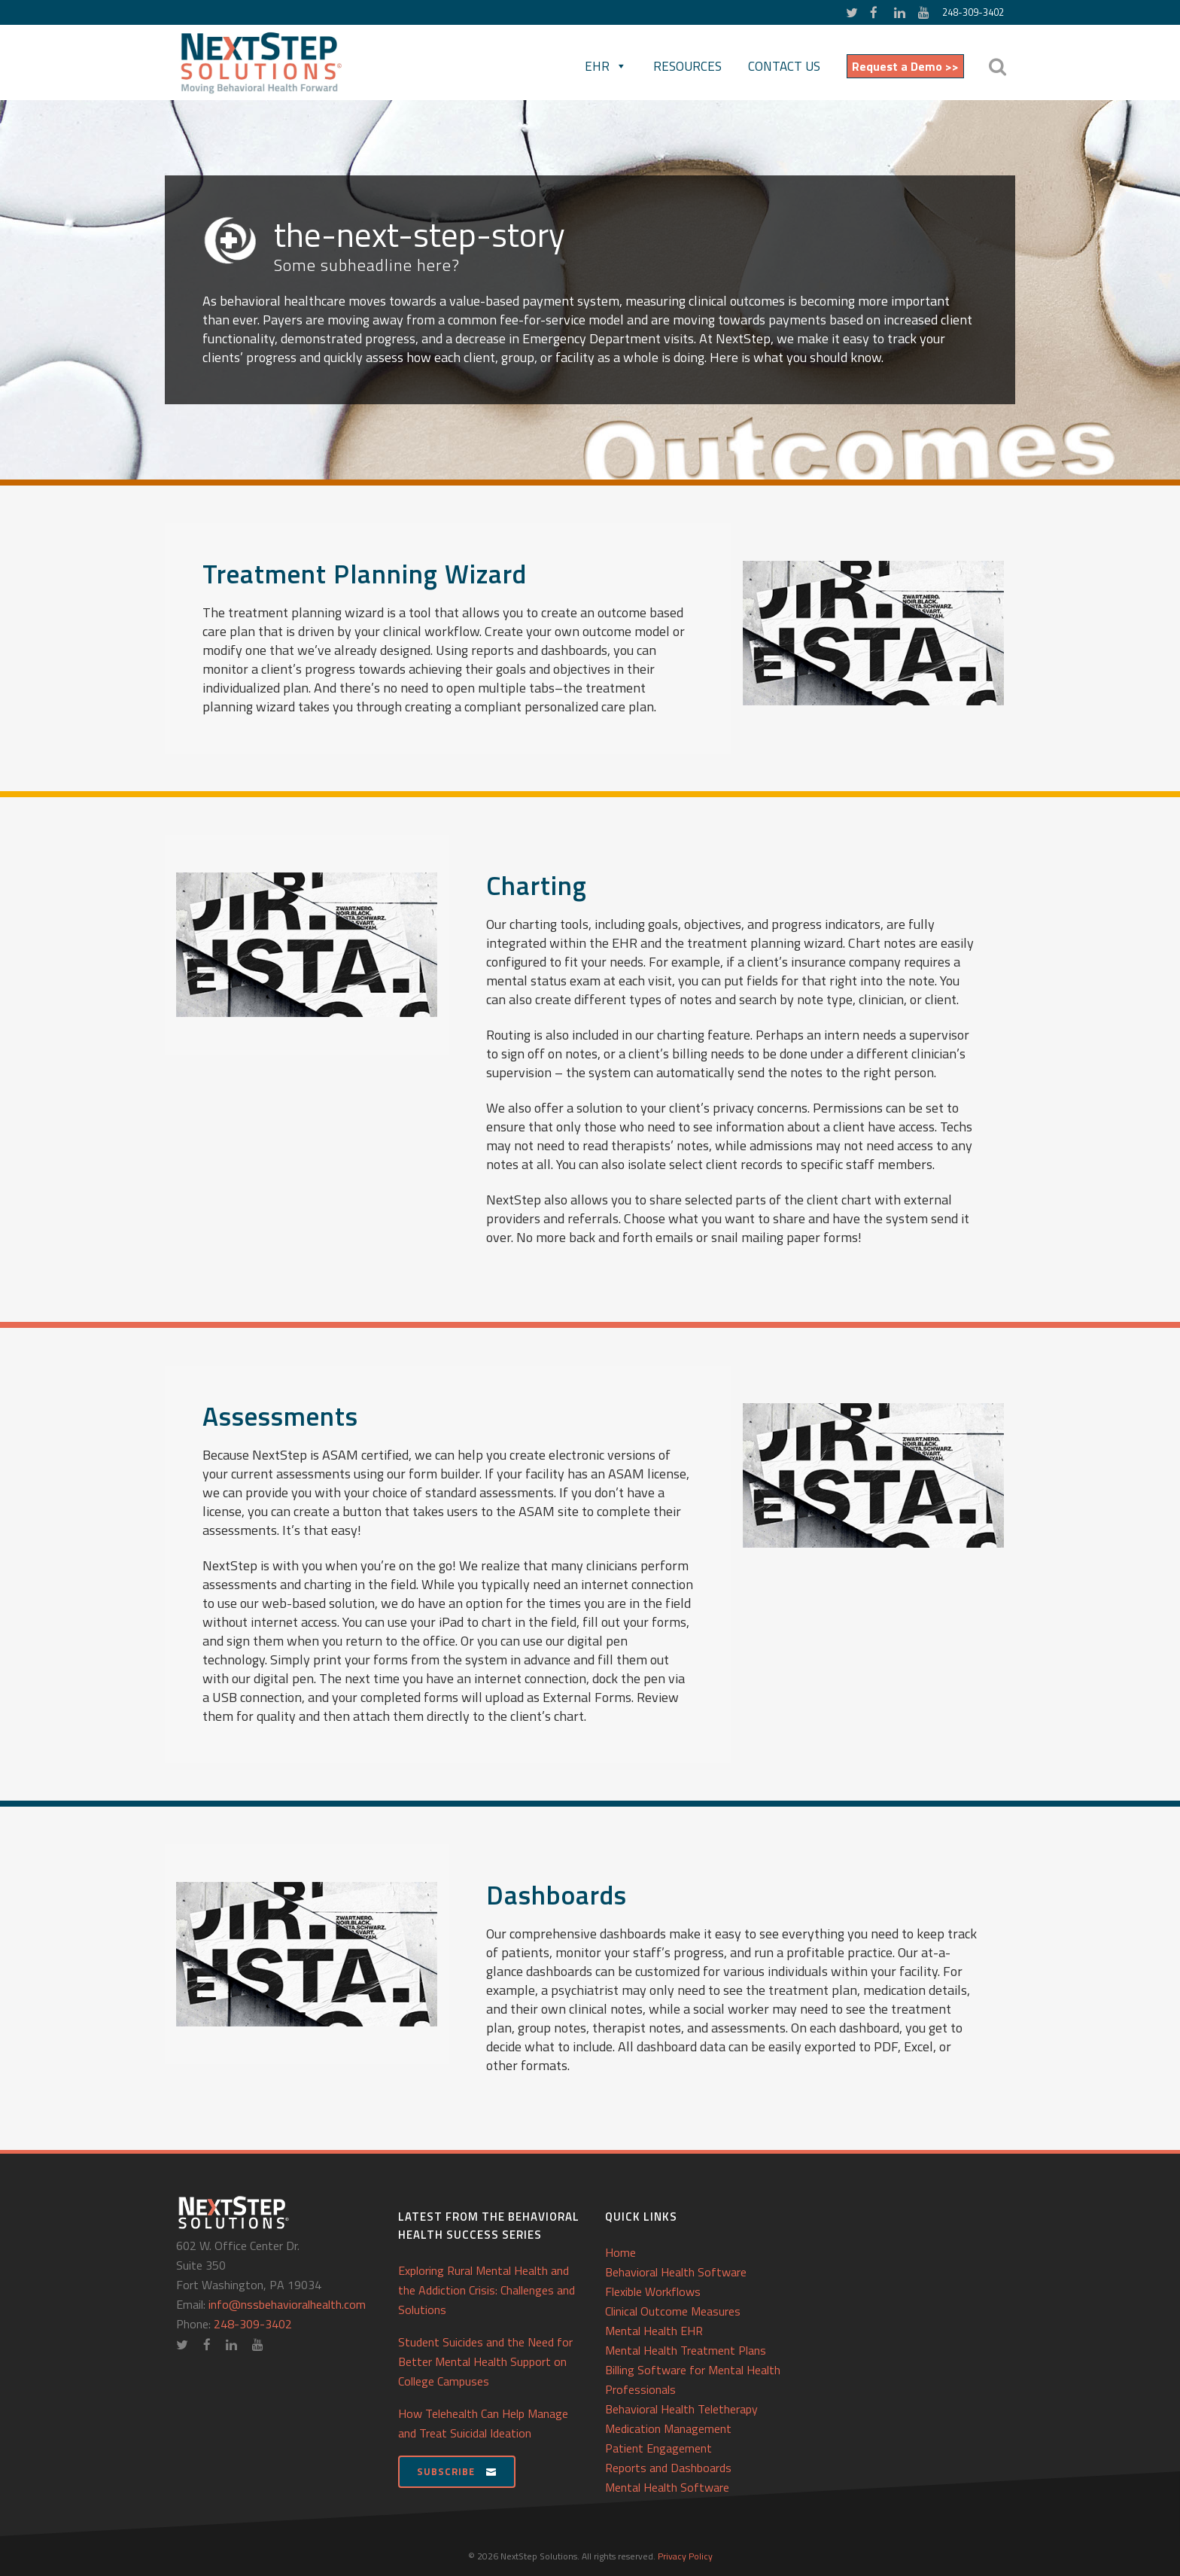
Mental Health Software (667, 2487)
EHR (606, 66)
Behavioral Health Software (676, 2272)
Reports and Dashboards (668, 2468)
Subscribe (457, 2471)
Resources (687, 66)
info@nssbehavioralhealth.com (287, 2304)
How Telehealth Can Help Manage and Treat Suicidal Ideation (483, 2423)
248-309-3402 (973, 12)
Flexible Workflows (653, 2291)
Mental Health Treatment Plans (685, 2350)
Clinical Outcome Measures (673, 2311)
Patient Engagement (658, 2448)
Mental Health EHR (654, 2331)
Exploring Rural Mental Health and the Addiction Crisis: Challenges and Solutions (486, 2290)
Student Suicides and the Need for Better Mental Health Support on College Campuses (485, 2361)
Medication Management (668, 2428)
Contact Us (784, 66)
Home (620, 2252)
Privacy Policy (685, 2556)
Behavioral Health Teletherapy (681, 2409)
